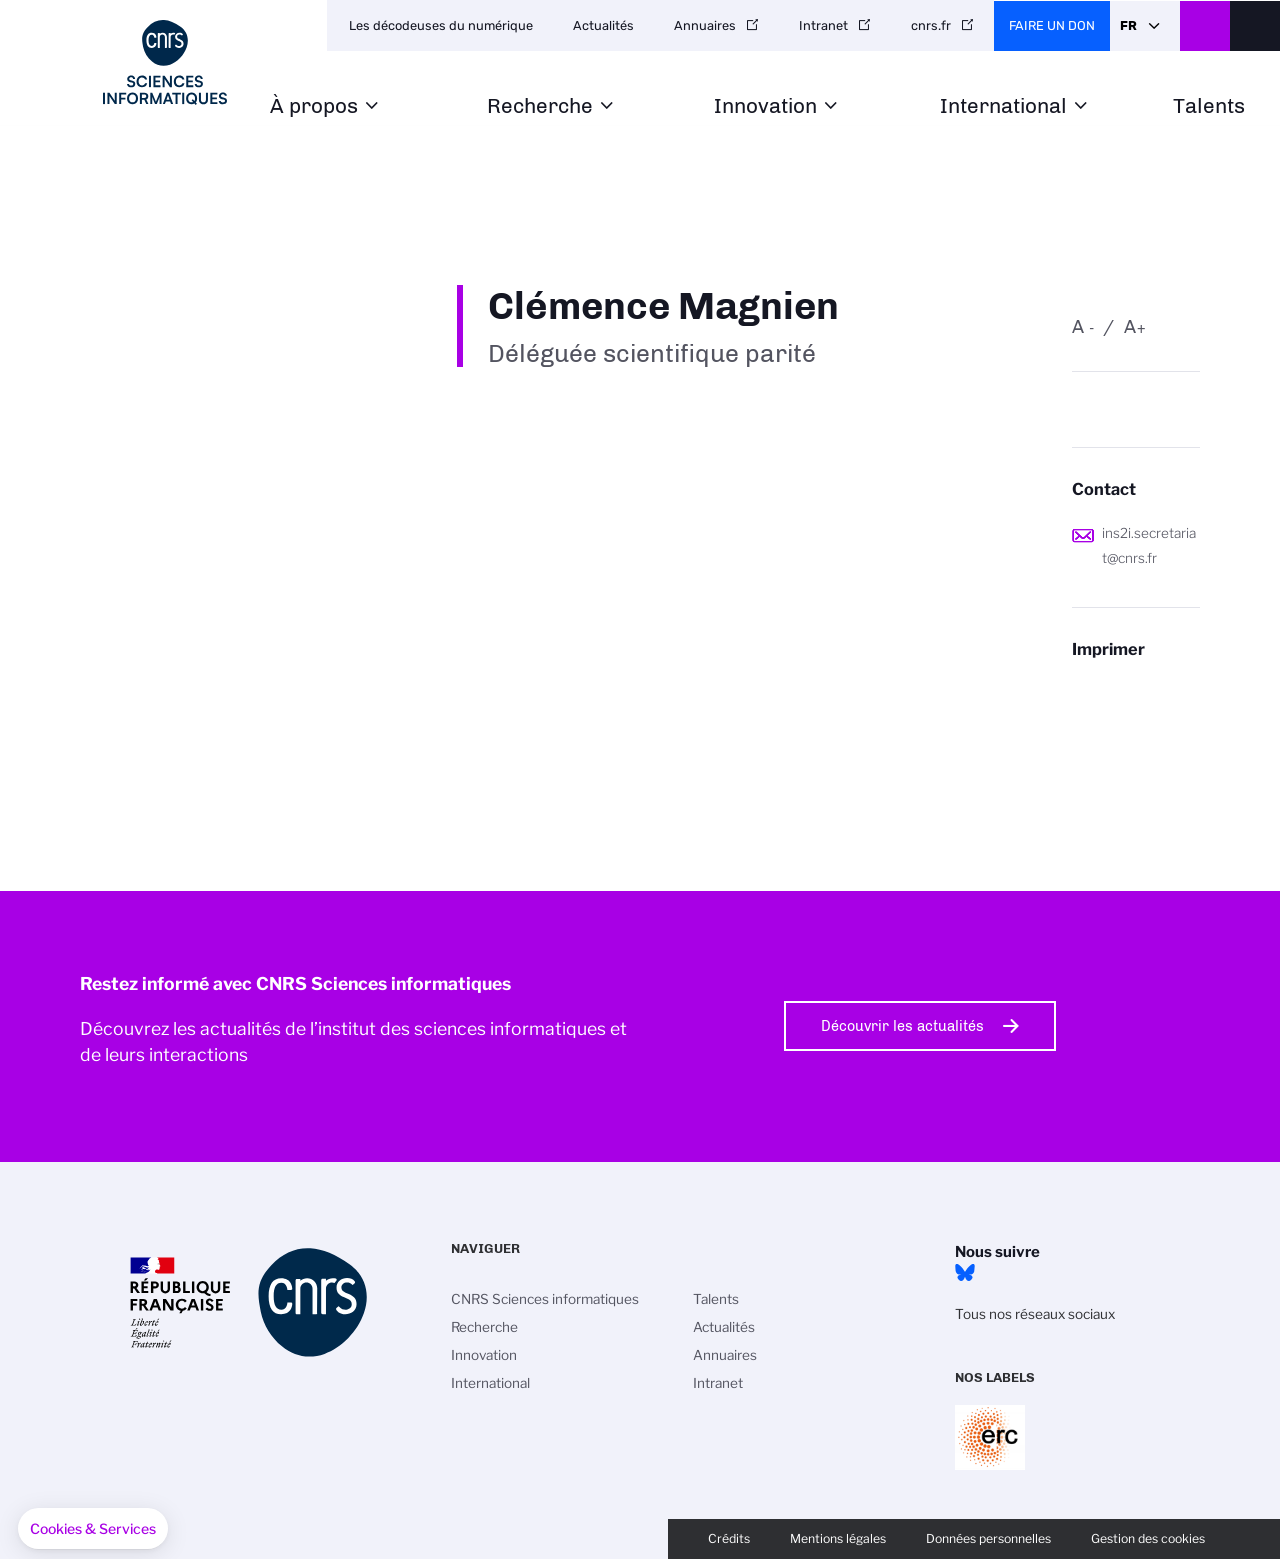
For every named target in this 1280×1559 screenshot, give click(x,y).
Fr (1128, 25)
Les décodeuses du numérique (441, 25)
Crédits (729, 1538)
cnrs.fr (931, 25)
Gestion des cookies (1148, 1538)
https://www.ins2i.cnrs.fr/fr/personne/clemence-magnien (1136, 688)
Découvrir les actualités (902, 1026)
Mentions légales (838, 1538)
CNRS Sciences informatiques (545, 1299)
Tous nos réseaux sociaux (1035, 1314)
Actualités (603, 25)
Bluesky (965, 1273)
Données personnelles (988, 1538)
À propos (314, 106)
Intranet (823, 25)
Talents (1209, 106)
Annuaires (705, 25)
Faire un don (1052, 25)
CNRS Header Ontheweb (1205, 26)
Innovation (765, 106)
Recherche (540, 106)
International (1003, 106)
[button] (93, 1529)
